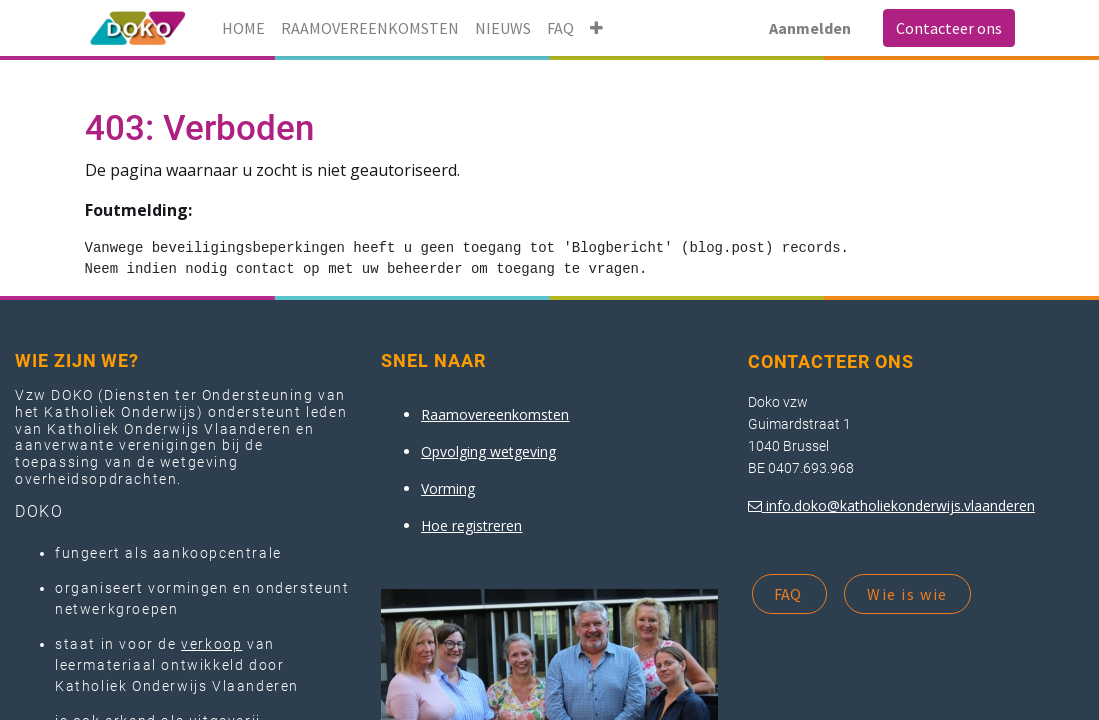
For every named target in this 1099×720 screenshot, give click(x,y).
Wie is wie (907, 594)
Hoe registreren (471, 525)
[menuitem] (243, 28)
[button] (596, 28)
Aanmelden (810, 28)
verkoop (211, 644)
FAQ (789, 594)
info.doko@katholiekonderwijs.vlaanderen (900, 505)
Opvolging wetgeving (488, 451)
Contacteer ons (949, 28)
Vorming (448, 488)
